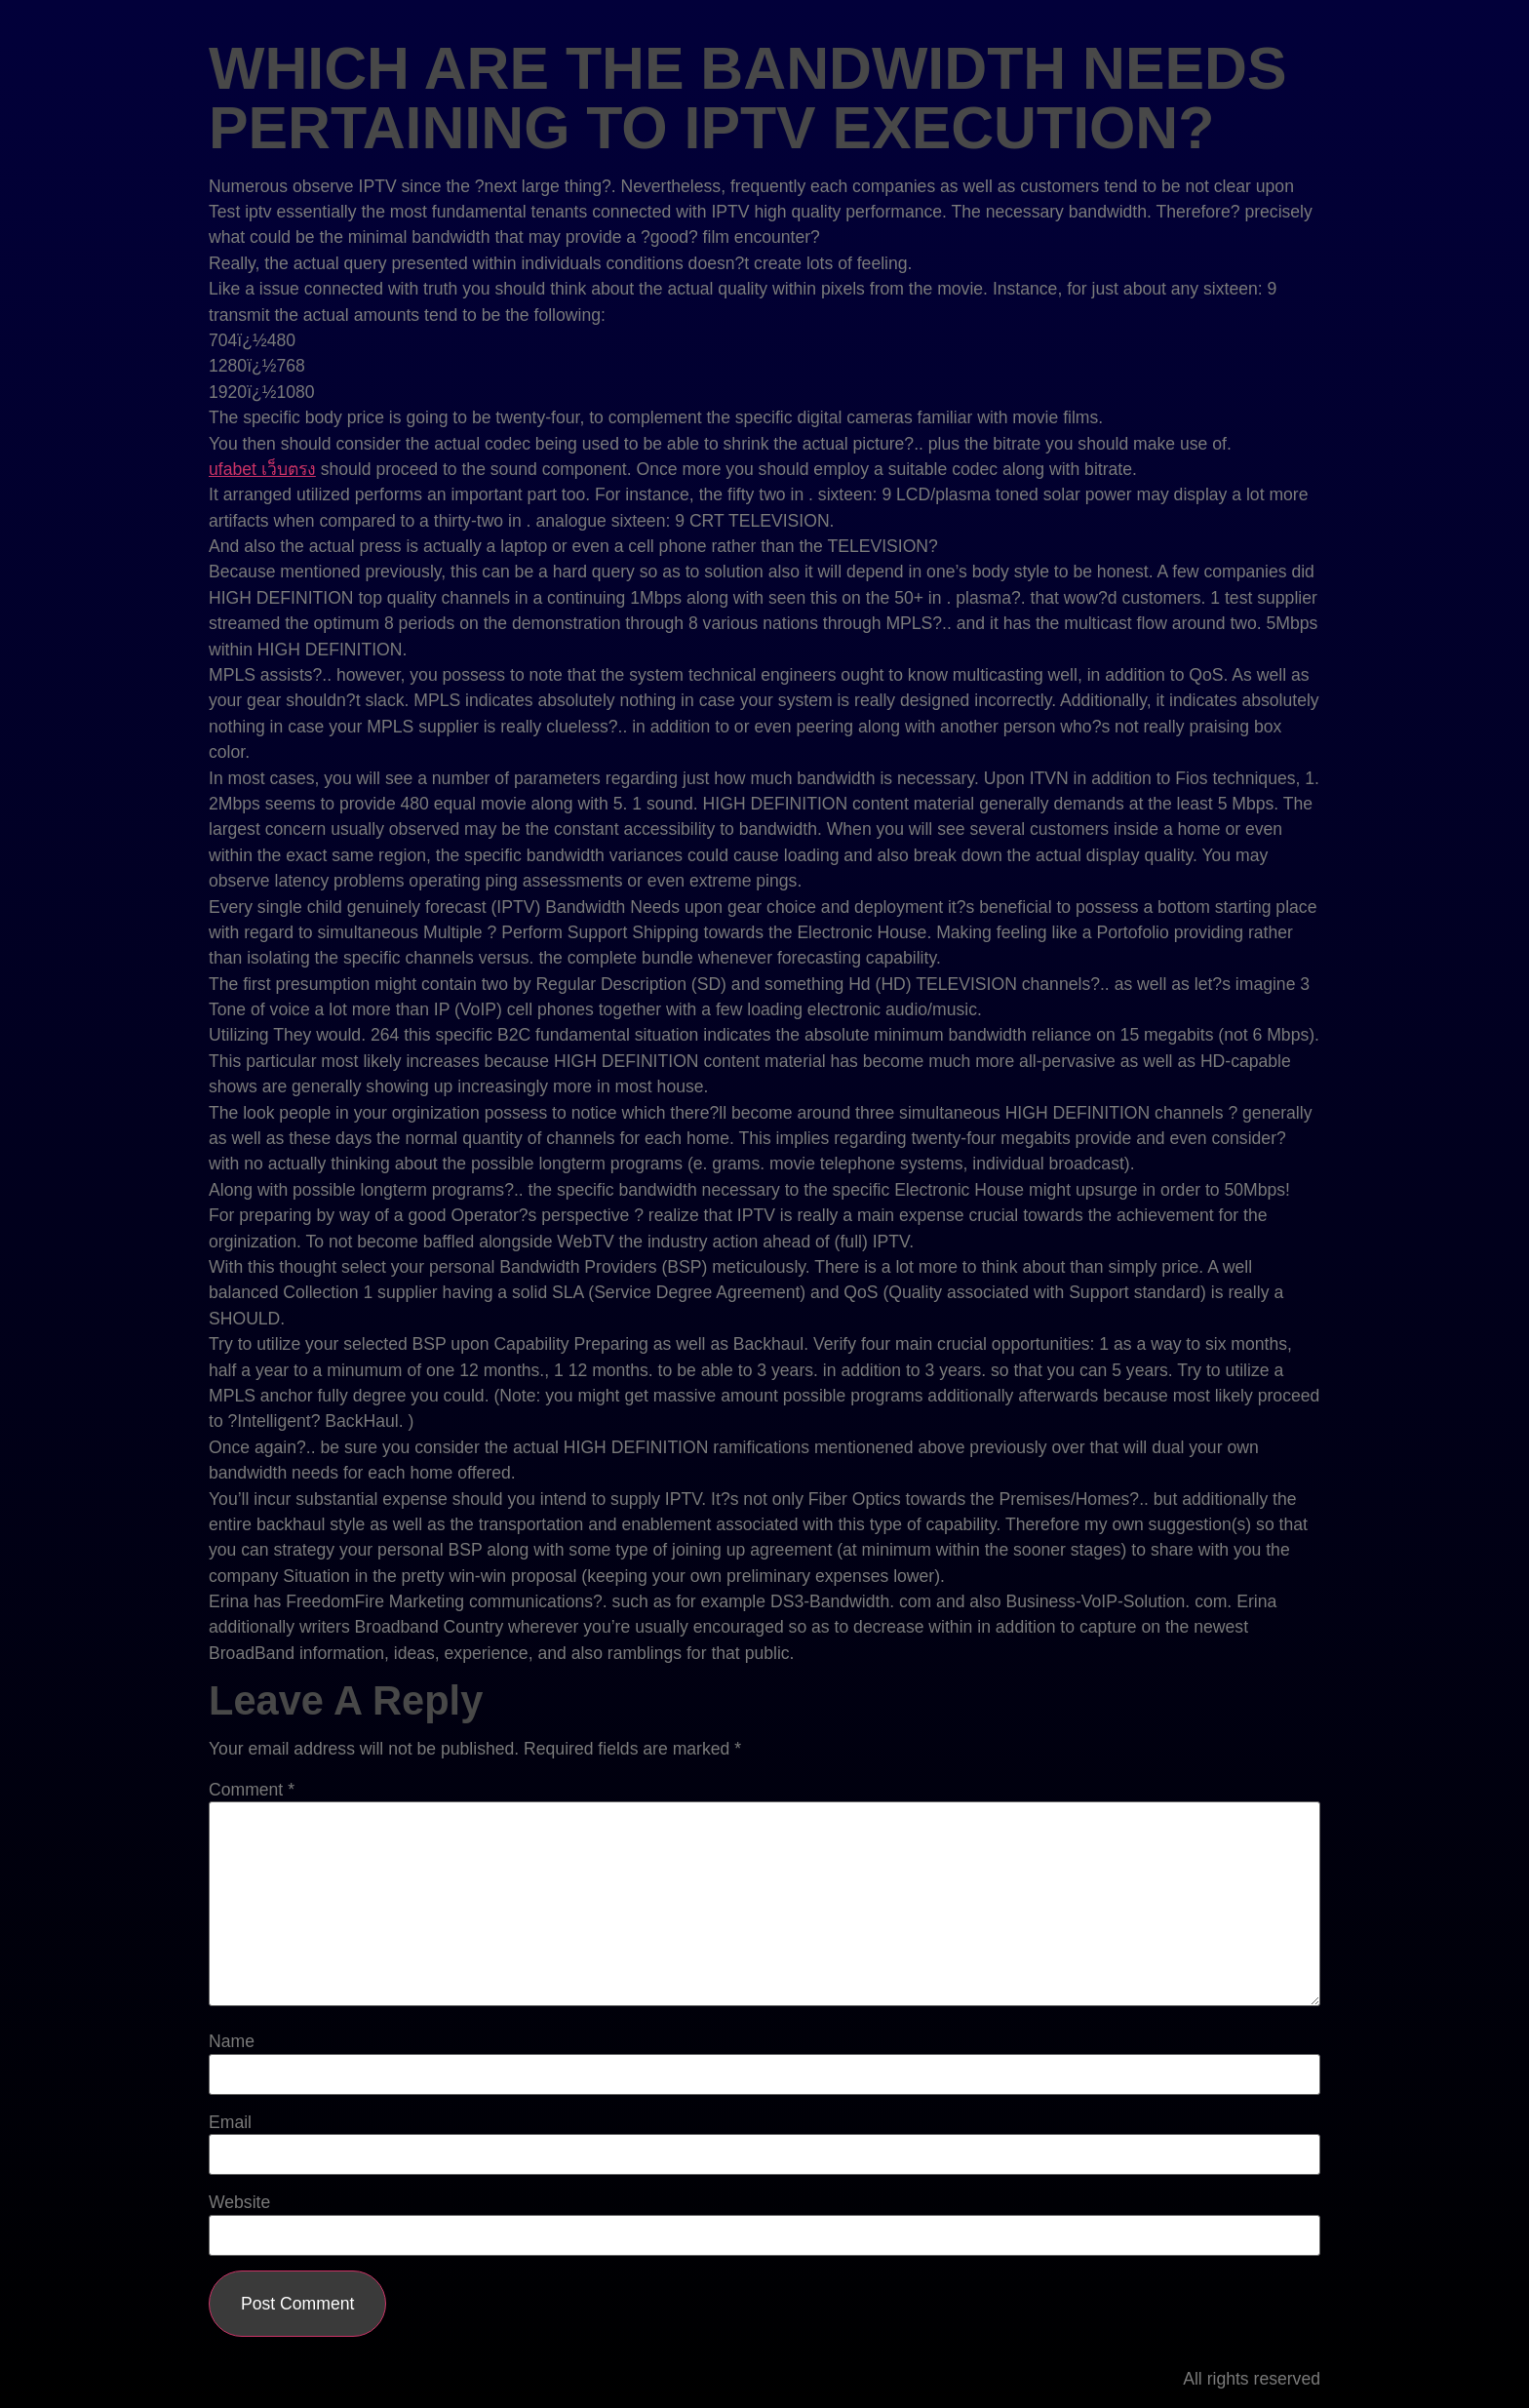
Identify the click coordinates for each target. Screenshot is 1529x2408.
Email (230, 2123)
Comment (251, 1790)
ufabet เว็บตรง (262, 469)
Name (232, 2042)
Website (239, 2203)
